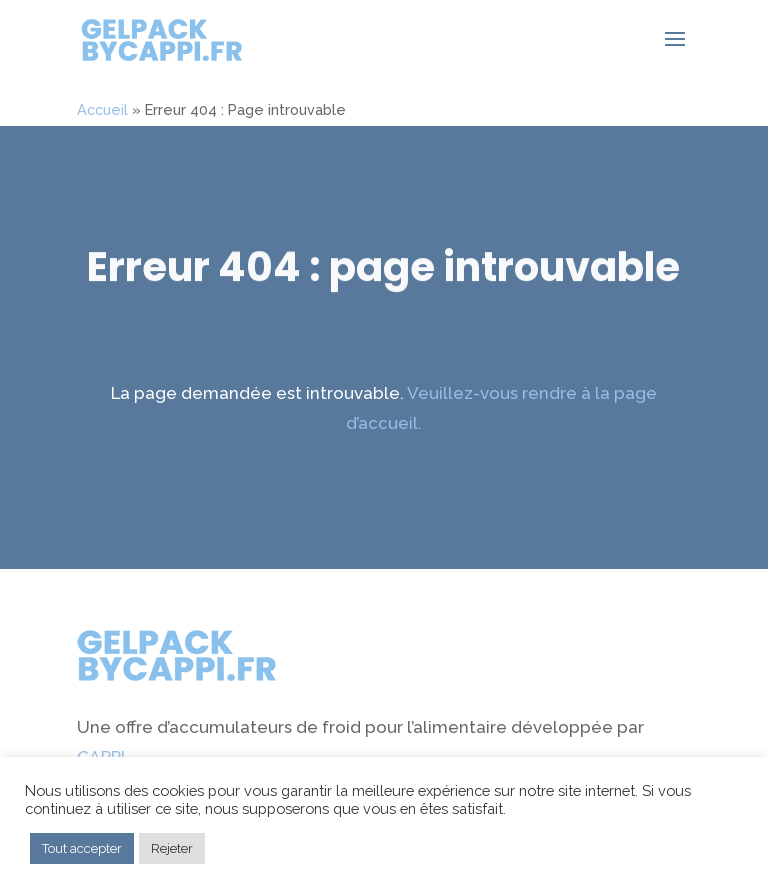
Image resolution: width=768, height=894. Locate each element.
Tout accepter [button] (82, 848)
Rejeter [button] (172, 848)
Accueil (102, 109)
